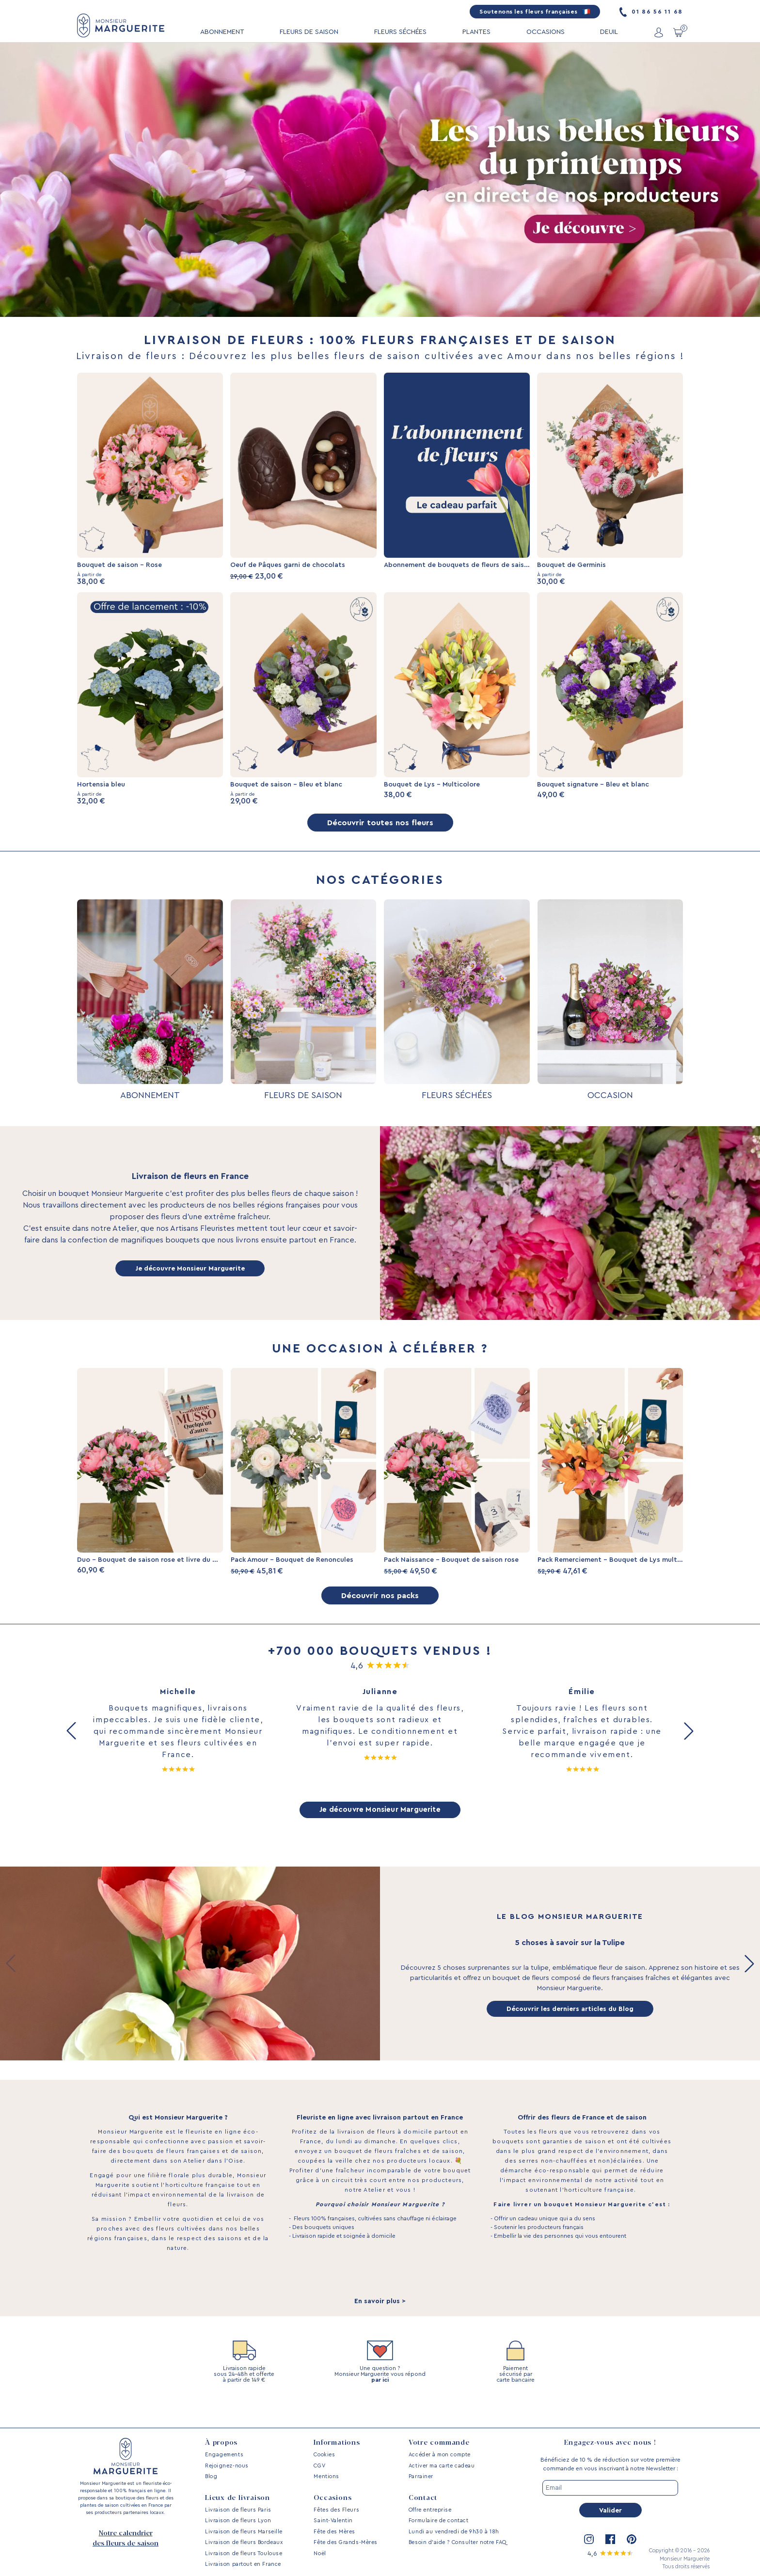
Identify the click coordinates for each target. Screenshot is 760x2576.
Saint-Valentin (333, 2520)
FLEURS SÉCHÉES (400, 32)
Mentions (326, 2476)
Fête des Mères (334, 2531)
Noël (320, 2553)
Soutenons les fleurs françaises (534, 11)
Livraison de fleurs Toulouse (243, 2553)
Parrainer (421, 2476)
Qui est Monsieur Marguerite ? (178, 2138)
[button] (71, 1750)
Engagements (224, 2454)
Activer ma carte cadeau (442, 2465)
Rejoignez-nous (227, 2465)
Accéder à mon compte (440, 2454)
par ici (380, 2400)
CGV (319, 2465)
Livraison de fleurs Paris (238, 2510)
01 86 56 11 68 (651, 12)
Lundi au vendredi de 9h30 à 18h (454, 2531)
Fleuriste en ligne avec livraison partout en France (380, 2138)
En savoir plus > (380, 2322)
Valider (610, 2510)
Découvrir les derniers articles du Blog (570, 2029)
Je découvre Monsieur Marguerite (190, 1277)
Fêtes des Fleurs (336, 2510)
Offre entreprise (430, 2510)
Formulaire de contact (438, 2520)
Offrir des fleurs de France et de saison (582, 2138)
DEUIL (609, 32)
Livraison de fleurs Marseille (244, 2531)
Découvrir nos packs (380, 1613)
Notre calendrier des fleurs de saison (125, 2538)
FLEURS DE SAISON (309, 32)
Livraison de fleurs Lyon (238, 2520)
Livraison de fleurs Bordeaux (244, 2542)
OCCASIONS (545, 32)
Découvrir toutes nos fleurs (380, 831)
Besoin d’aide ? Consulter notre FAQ (458, 2542)
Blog (211, 2476)
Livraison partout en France (243, 2564)
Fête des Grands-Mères (345, 2542)
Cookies (324, 2454)
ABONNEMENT (222, 32)
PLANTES (476, 32)
